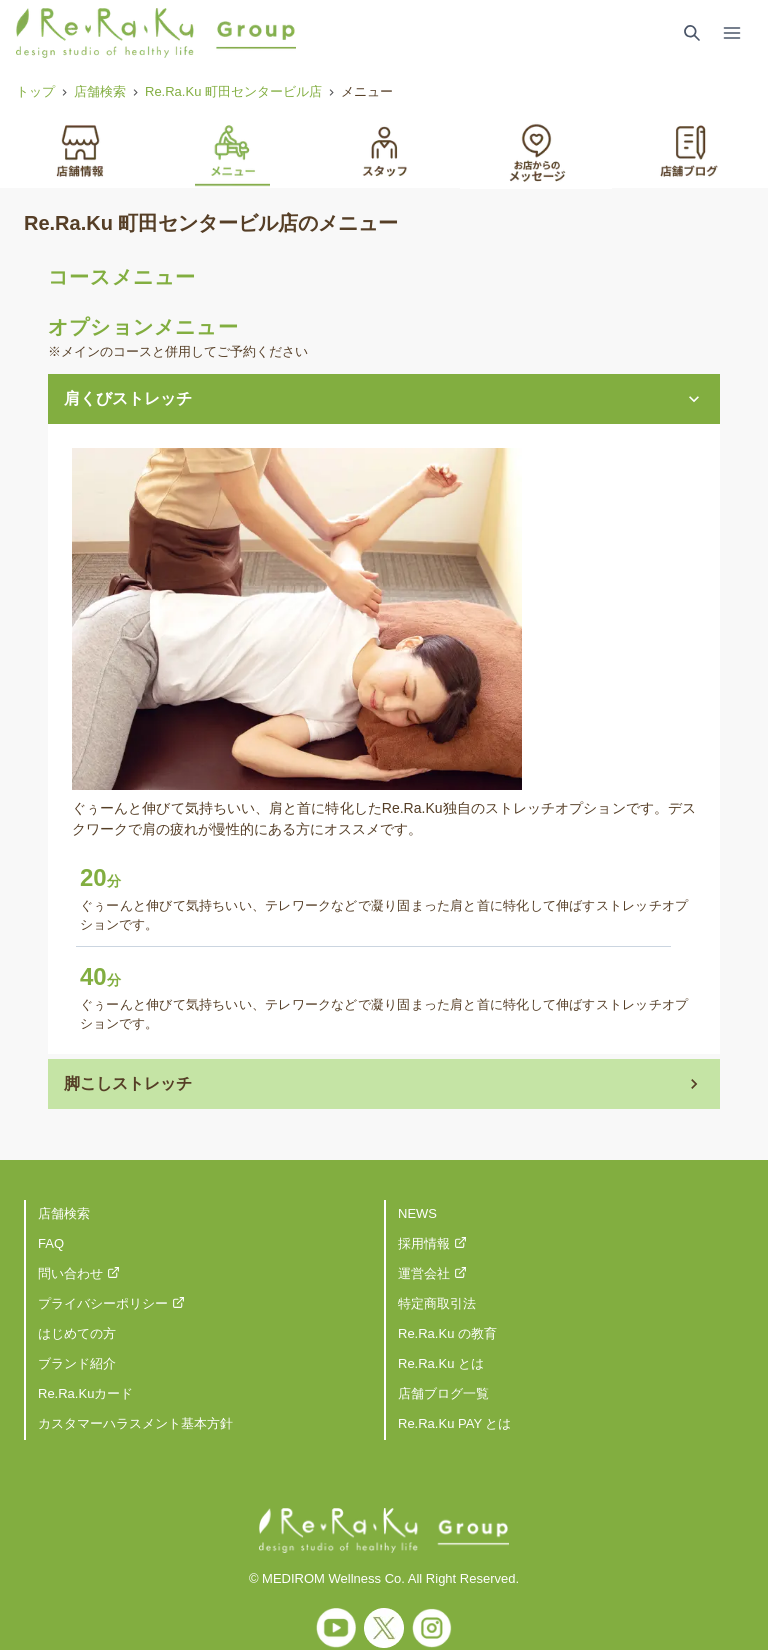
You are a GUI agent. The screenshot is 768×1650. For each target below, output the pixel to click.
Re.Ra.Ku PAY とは (454, 1423)
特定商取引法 (437, 1303)
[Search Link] (692, 33)
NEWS (417, 1213)
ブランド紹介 (77, 1363)
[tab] (80, 149)
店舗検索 (100, 91)
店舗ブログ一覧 (443, 1393)
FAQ (51, 1243)
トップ (35, 91)
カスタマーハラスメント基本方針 (135, 1423)
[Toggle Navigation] (732, 33)
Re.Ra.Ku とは (441, 1363)
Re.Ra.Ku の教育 (447, 1333)
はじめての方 (77, 1333)
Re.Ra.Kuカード (85, 1393)
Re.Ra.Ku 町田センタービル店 (233, 91)
